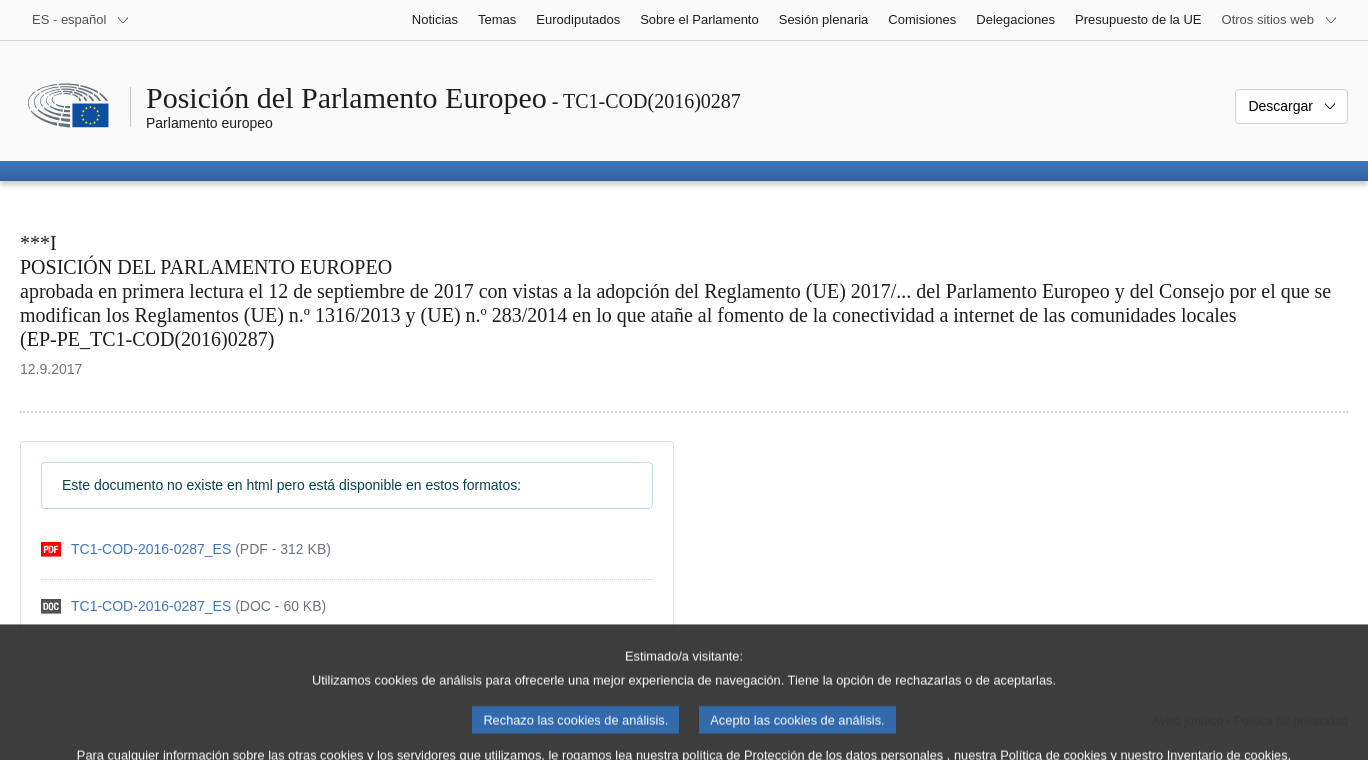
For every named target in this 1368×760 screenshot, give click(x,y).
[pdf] (186, 549)
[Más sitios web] (1280, 20)
